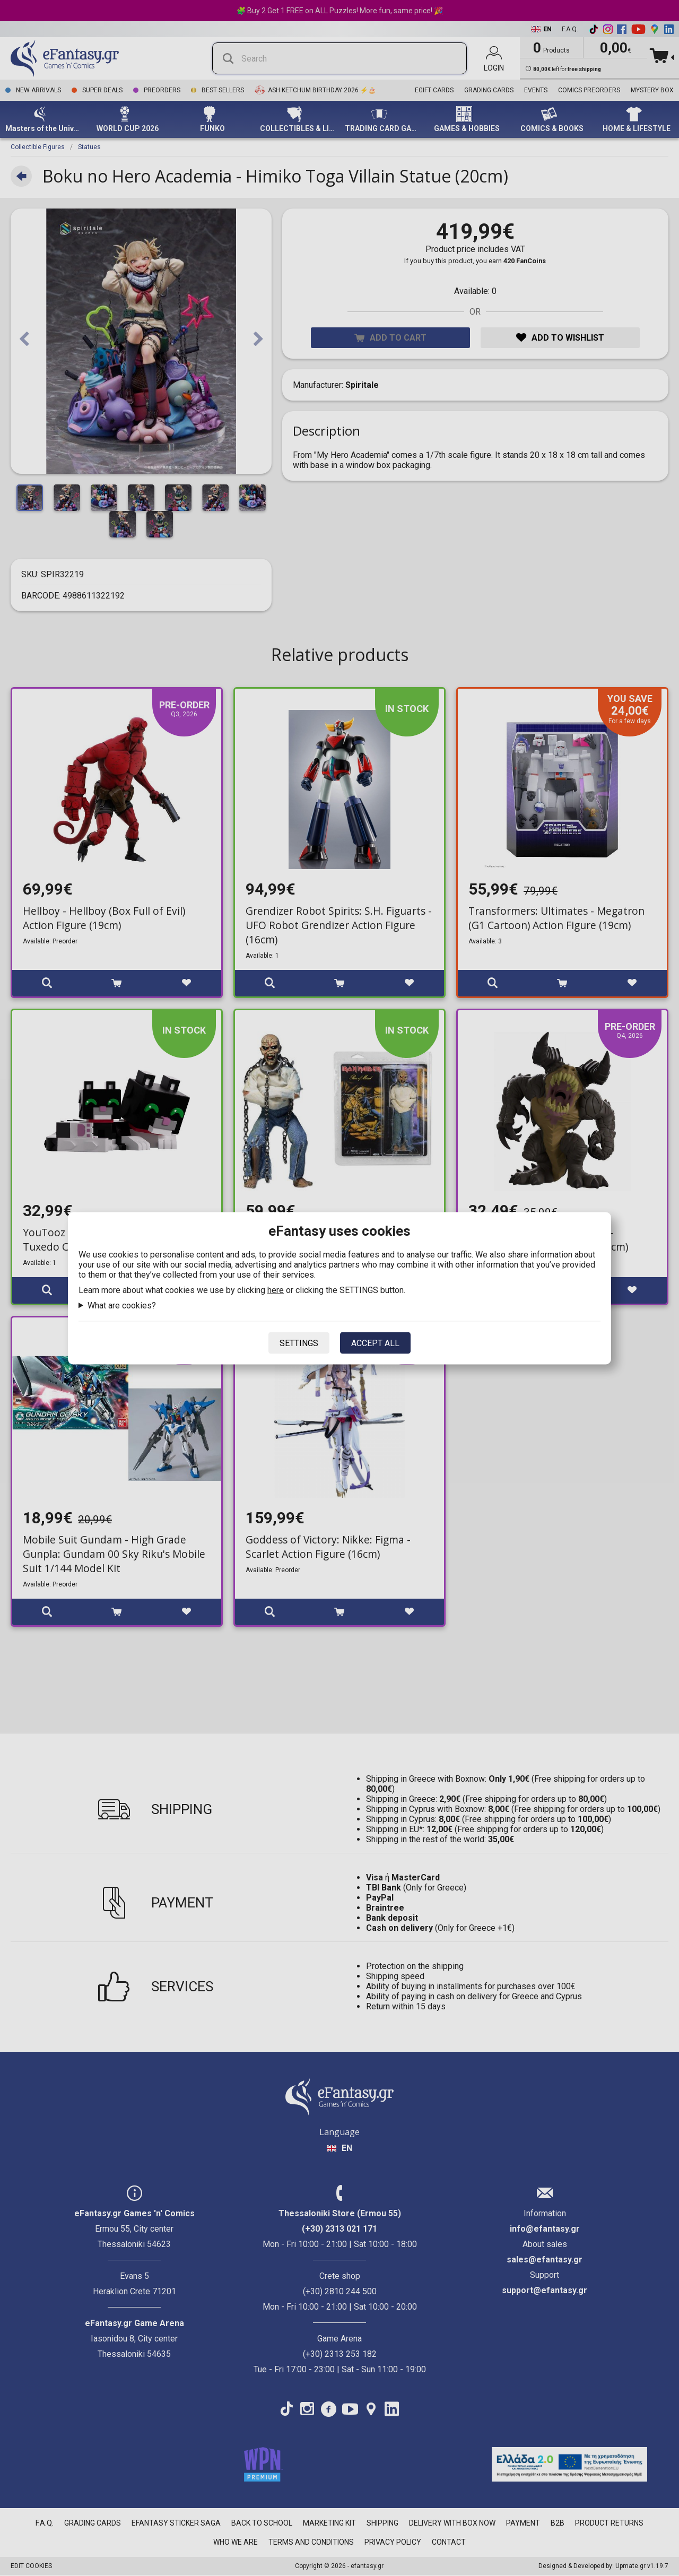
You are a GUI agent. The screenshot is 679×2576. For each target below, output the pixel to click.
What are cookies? (122, 1305)
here (275, 1290)
